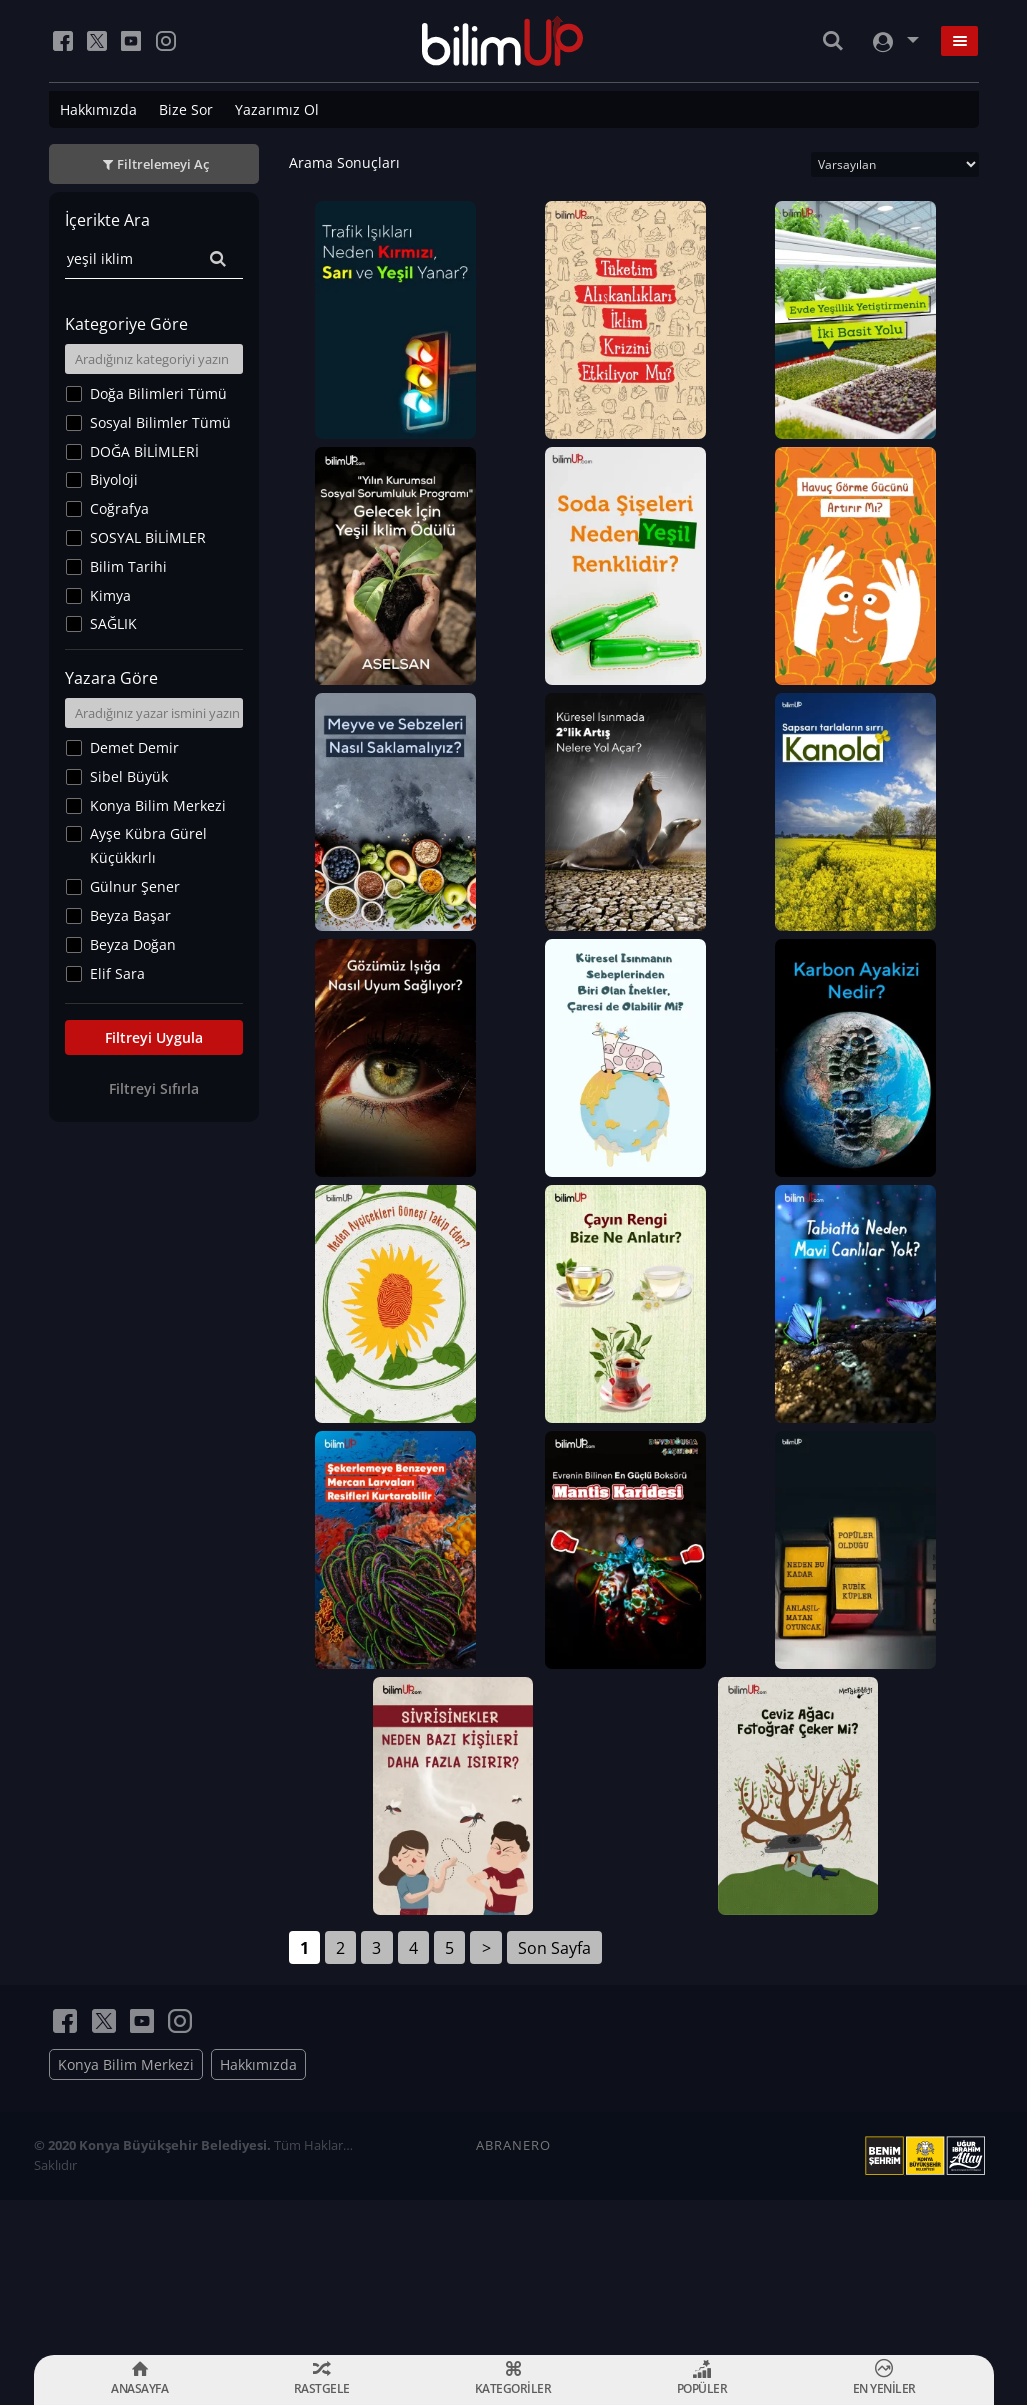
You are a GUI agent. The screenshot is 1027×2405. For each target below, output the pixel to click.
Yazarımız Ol (277, 109)
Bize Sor (186, 109)
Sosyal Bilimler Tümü (160, 422)
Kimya (110, 595)
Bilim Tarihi (128, 566)
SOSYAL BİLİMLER (148, 537)
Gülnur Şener (135, 886)
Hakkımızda (98, 109)
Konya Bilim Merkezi (158, 805)
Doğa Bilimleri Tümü (158, 393)
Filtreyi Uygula (154, 1037)
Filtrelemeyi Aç (163, 164)
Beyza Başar (130, 915)
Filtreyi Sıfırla (154, 1088)
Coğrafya (119, 508)
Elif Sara (117, 973)
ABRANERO (513, 2300)
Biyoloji (114, 479)
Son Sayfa (554, 2102)
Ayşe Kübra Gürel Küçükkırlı (148, 845)
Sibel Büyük (129, 776)
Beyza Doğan (133, 944)
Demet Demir (134, 747)
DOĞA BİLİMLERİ (144, 451)
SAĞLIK (113, 623)
